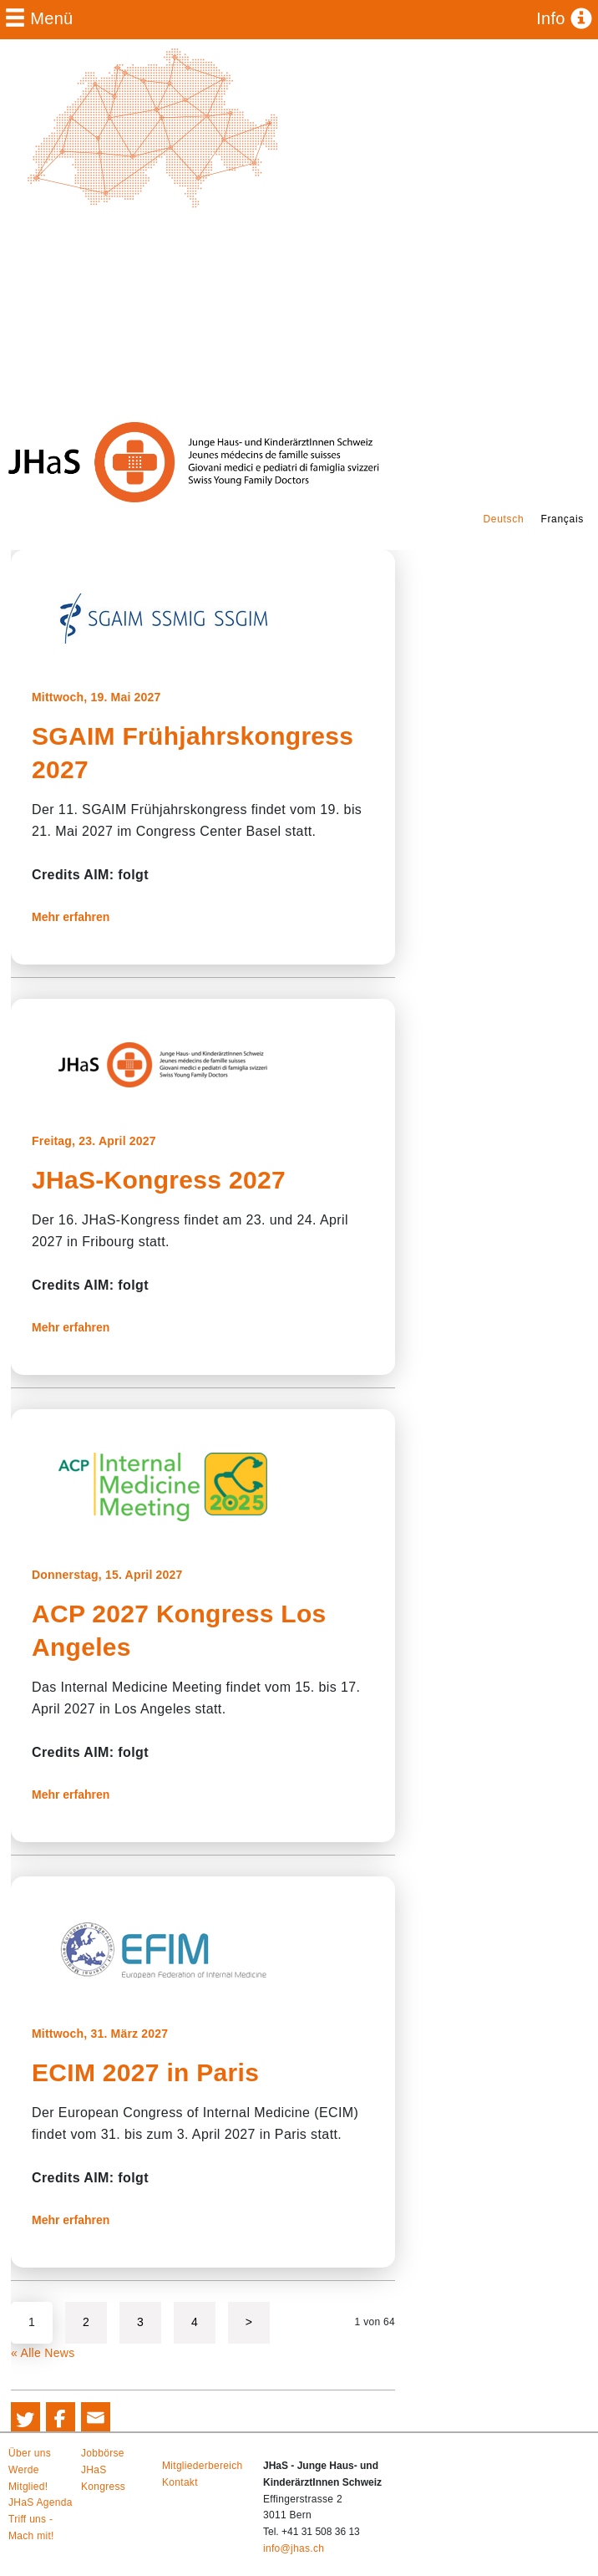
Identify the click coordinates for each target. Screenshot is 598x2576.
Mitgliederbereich (202, 2466)
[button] (25, 2416)
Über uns (29, 2453)
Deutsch (503, 519)
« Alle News (42, 2353)
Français (562, 519)
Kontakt (180, 2482)
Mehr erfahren (86, 917)
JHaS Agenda (40, 2502)
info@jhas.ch (293, 2548)
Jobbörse (102, 2453)
